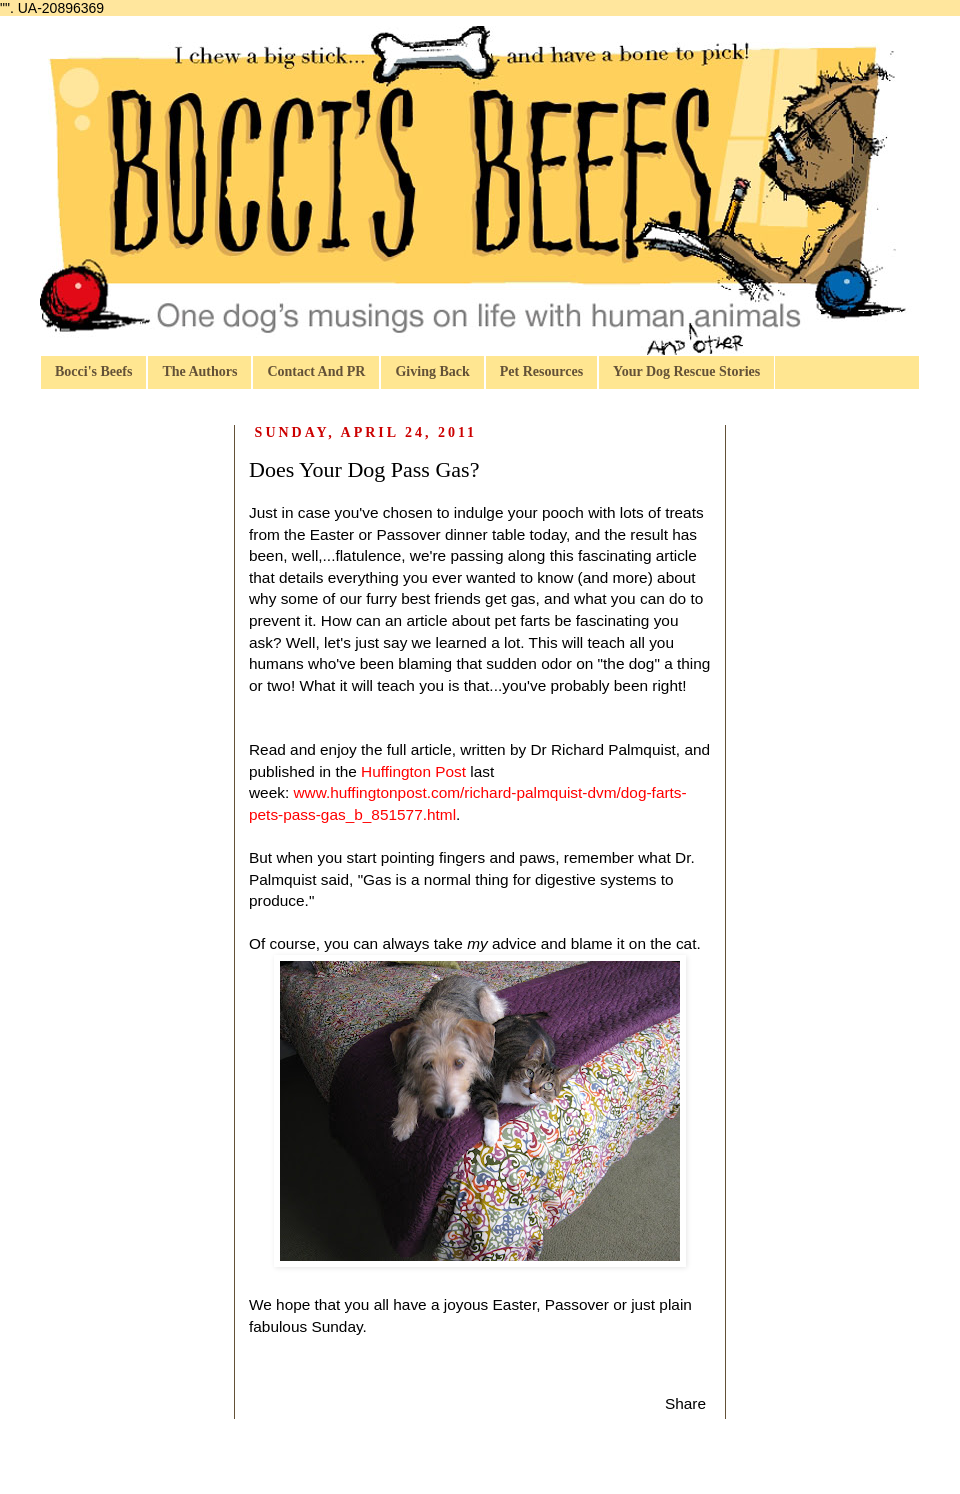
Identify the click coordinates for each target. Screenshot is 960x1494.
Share (685, 1403)
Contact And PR (316, 371)
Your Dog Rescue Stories (686, 371)
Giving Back (432, 371)
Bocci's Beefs (93, 371)
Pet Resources (541, 371)
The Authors (199, 371)
